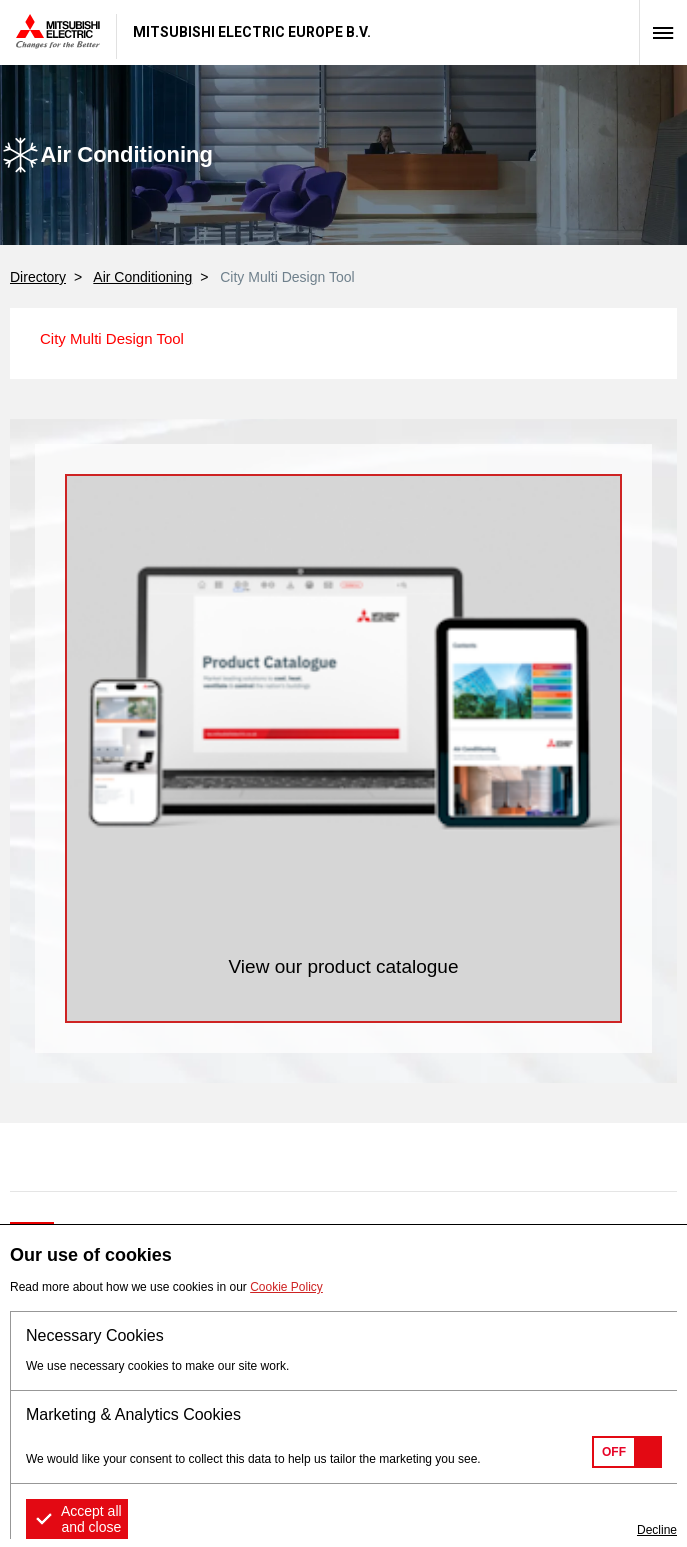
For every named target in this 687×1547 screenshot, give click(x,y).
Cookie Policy (286, 1287)
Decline (657, 1530)
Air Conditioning (142, 277)
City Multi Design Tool (112, 338)
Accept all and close (91, 1519)
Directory (38, 277)
